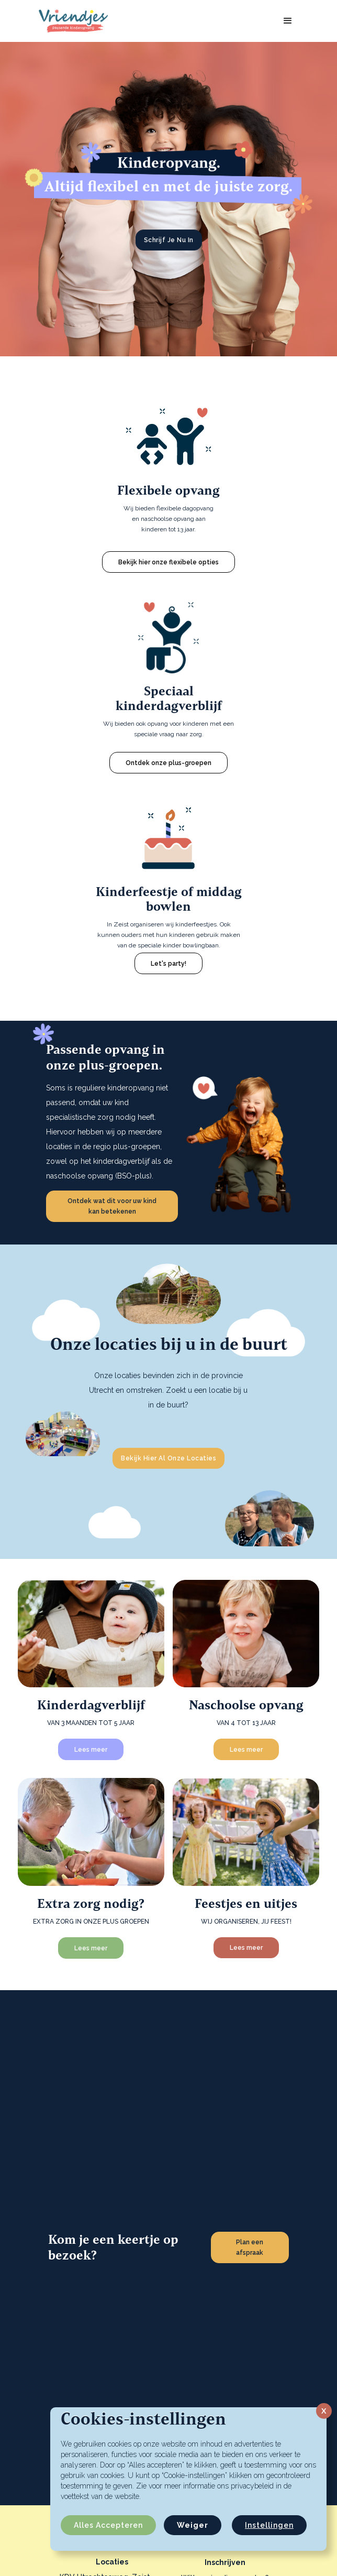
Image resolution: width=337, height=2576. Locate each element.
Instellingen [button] (269, 2525)
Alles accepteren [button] (108, 2525)
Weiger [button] (192, 2525)
